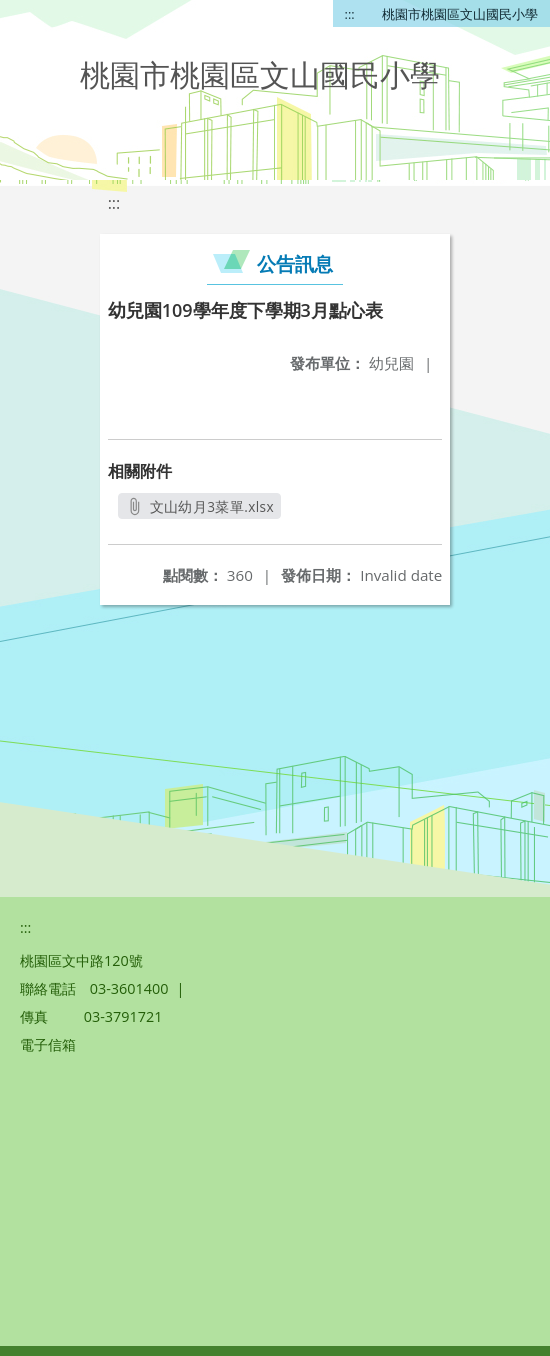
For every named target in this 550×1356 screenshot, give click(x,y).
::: (350, 14)
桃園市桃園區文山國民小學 (460, 14)
